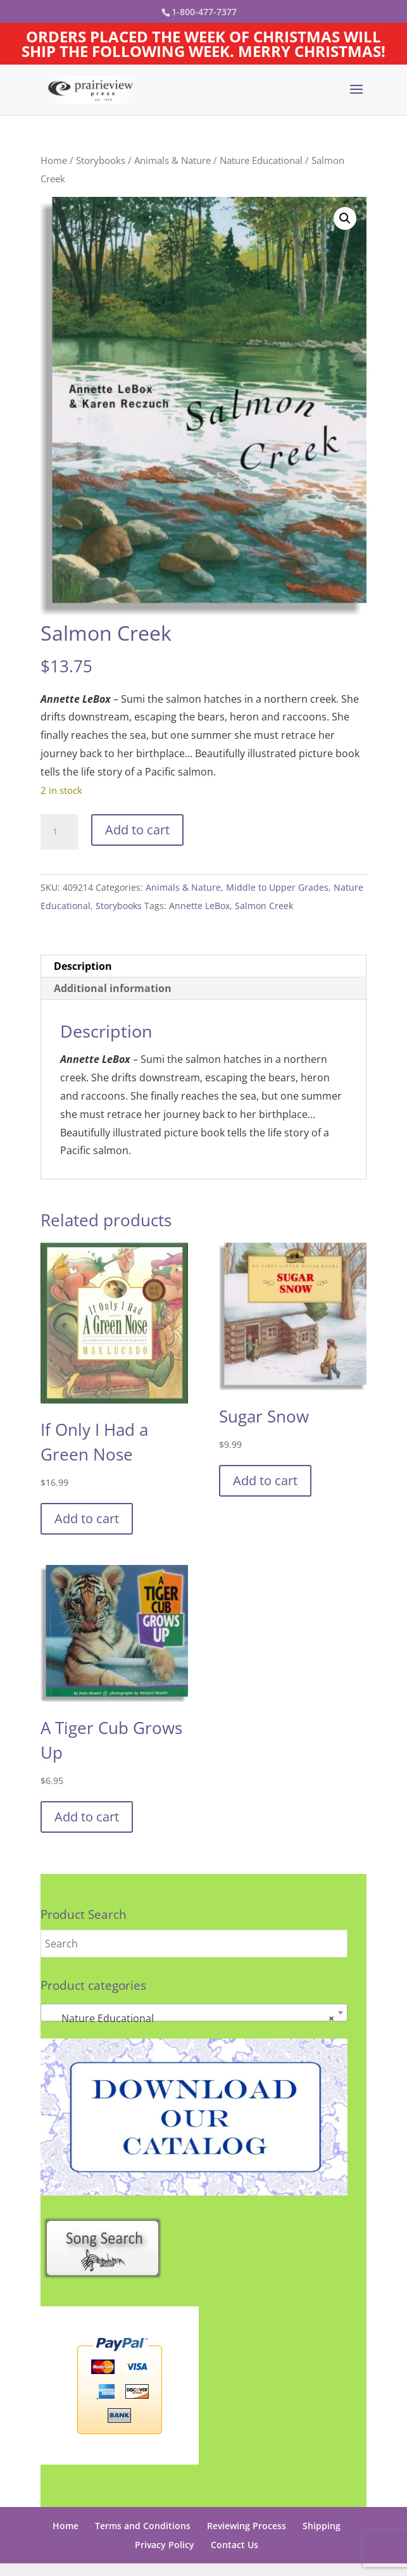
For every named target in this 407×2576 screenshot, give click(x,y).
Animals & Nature (172, 160)
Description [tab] (83, 966)
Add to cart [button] (86, 1518)
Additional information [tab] (113, 988)
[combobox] (194, 2012)
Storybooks (100, 160)
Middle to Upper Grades (277, 887)
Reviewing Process (246, 2526)
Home (54, 160)
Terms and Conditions (143, 2526)
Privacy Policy (164, 2545)
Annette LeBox (199, 906)
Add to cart (137, 829)
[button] (345, 218)
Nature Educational (261, 160)
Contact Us (234, 2545)
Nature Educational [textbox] (190, 2018)
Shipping (322, 2526)
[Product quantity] (59, 832)
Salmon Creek (264, 906)
